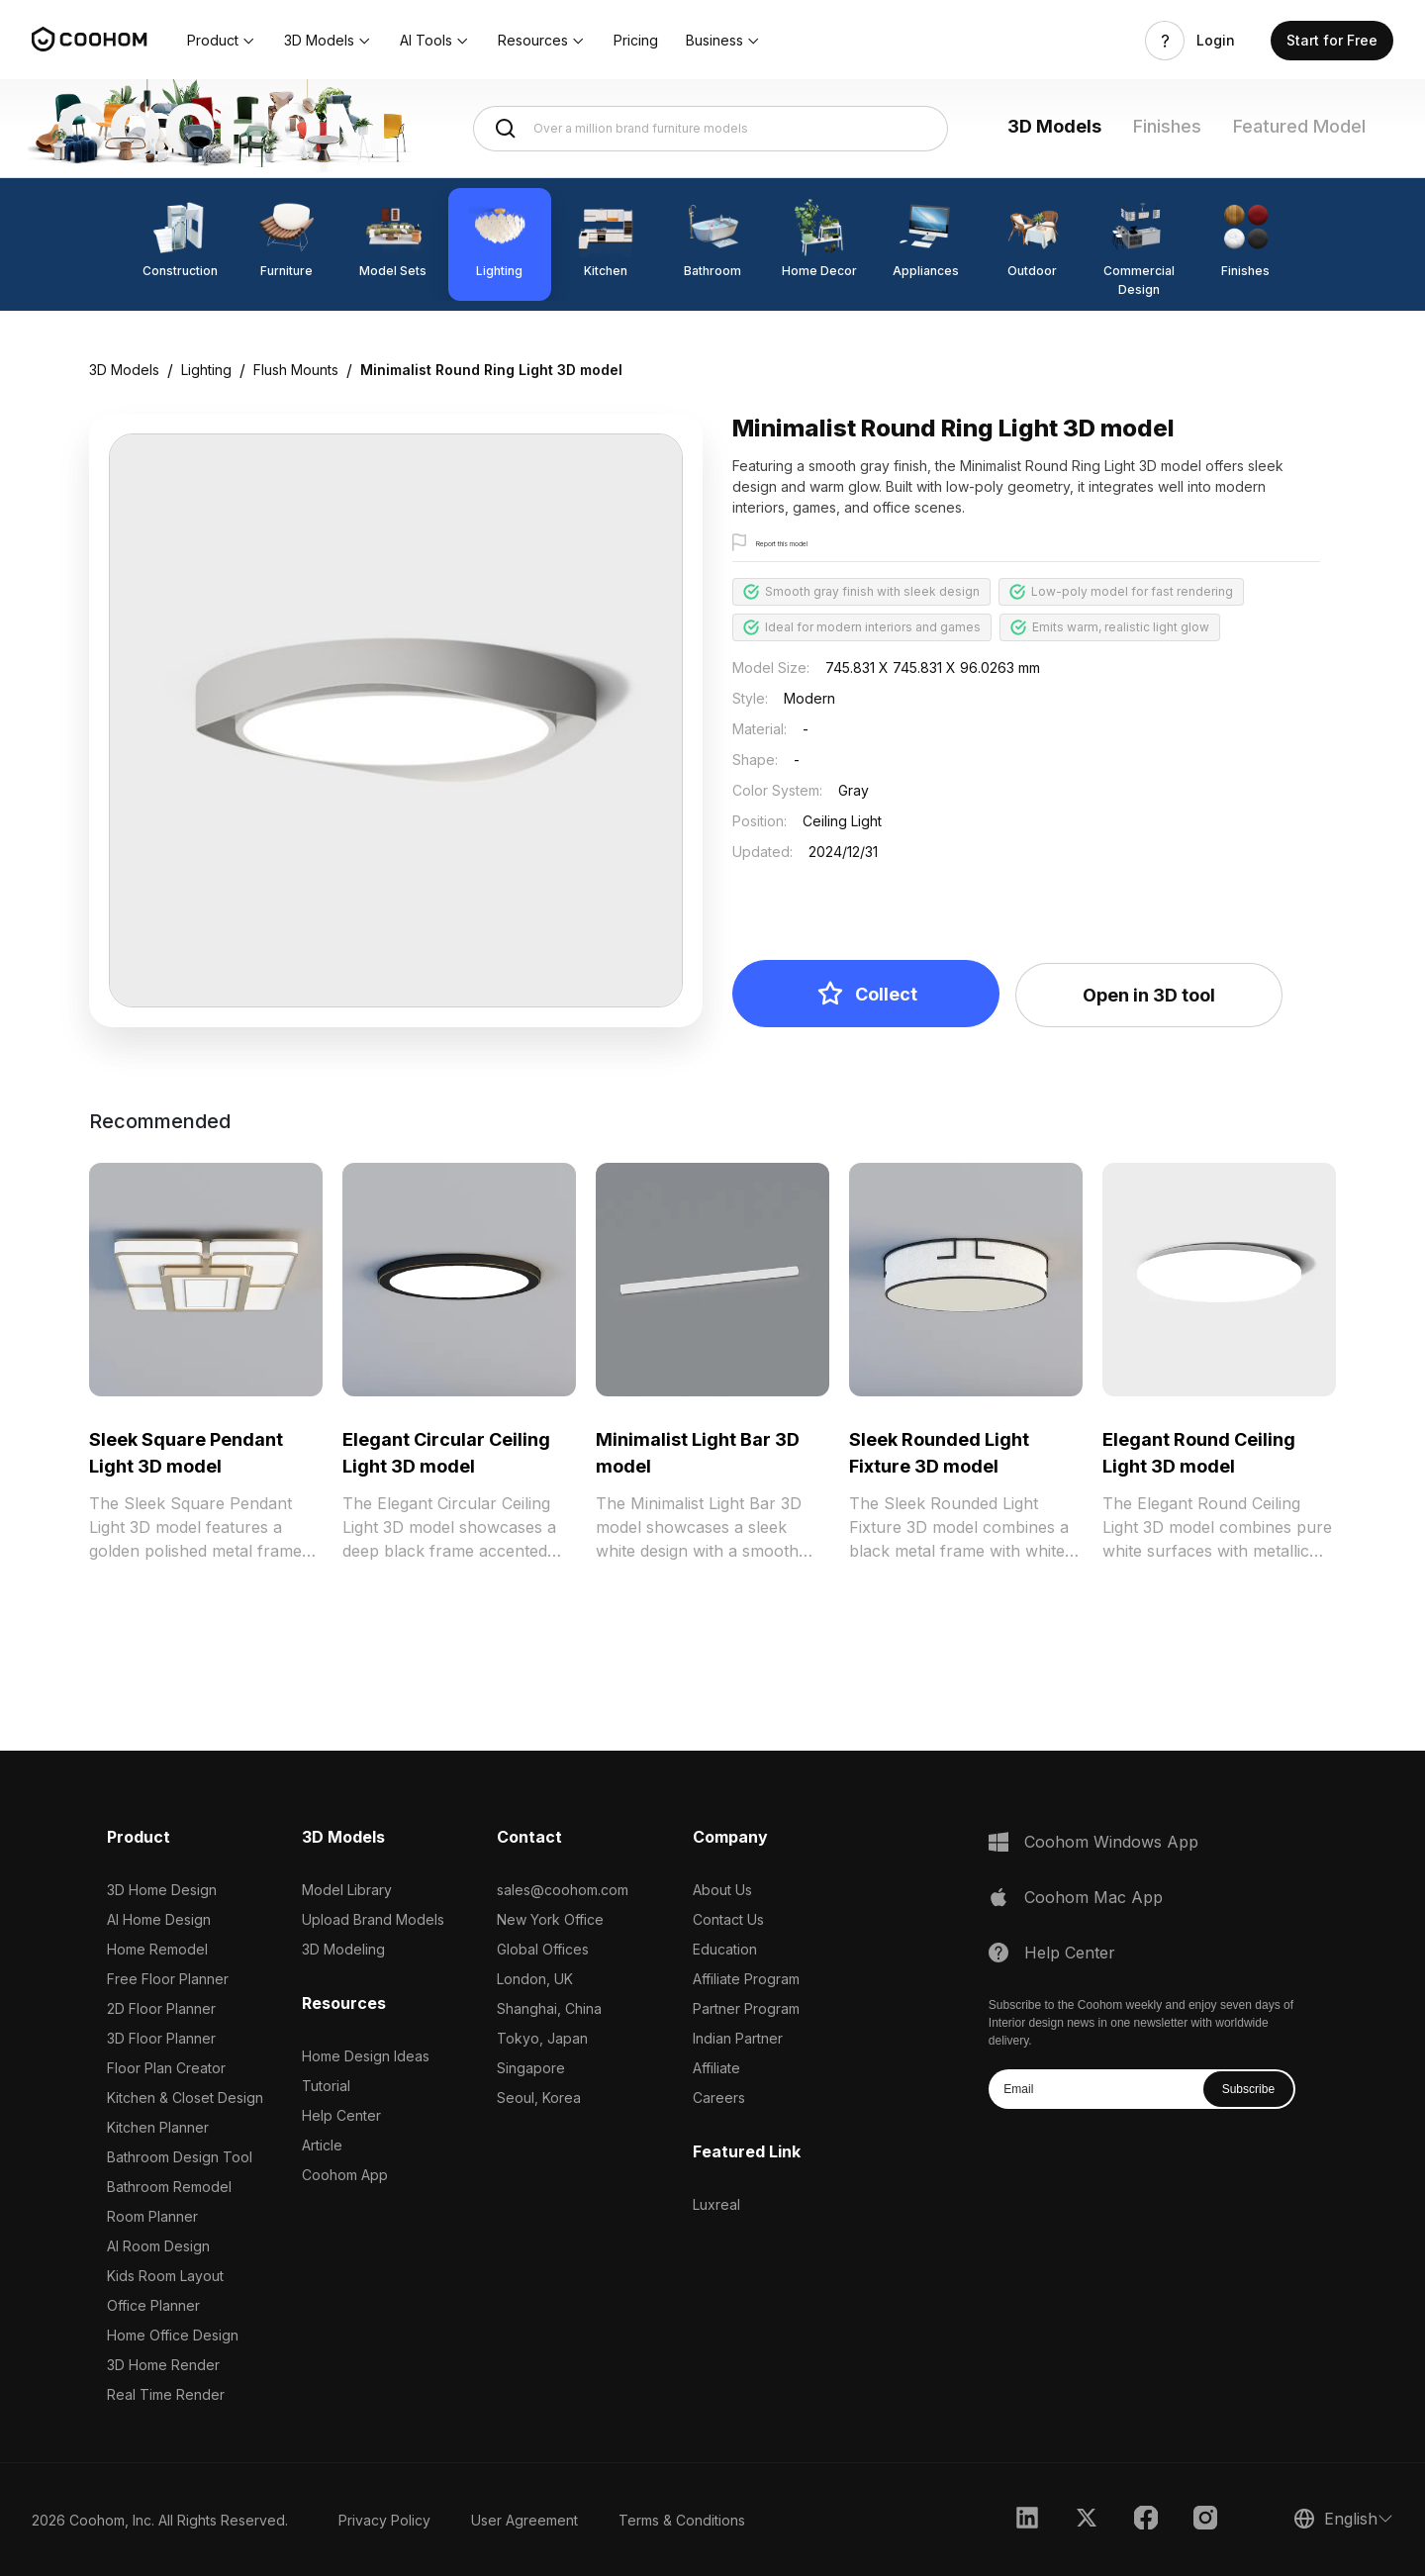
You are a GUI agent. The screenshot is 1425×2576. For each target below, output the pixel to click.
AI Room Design (158, 2246)
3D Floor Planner (161, 2038)
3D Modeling (343, 1949)
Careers (719, 2097)
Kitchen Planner (158, 2127)
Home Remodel (157, 1949)
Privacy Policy (384, 2520)
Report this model (808, 543)
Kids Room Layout (165, 2275)
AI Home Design (159, 1919)
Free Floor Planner (168, 1978)
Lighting (206, 369)
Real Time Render (166, 2394)
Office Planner (153, 2305)
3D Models (1054, 126)
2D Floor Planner (161, 2008)
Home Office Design (172, 2335)
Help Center (341, 2115)
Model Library (347, 1889)
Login (1215, 40)
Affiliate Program (746, 1978)
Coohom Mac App (1093, 1897)
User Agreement (524, 2520)
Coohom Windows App (1111, 1842)
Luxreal (716, 2204)
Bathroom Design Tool (179, 2156)
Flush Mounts (295, 369)
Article (322, 2145)
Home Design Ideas (365, 2056)
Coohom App (345, 2174)
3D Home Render (163, 2364)
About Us (722, 1889)
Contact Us (728, 1919)
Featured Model (1299, 126)
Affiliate (716, 2067)
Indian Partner (738, 2038)
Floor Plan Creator (166, 2067)
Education (725, 1949)
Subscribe (1248, 2089)
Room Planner (152, 2216)
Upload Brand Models (373, 1919)
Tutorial (326, 2085)
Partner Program (746, 2008)
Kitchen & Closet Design (185, 2097)
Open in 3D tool (1149, 995)
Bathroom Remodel (169, 2186)
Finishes (1167, 126)
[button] (221, 40)
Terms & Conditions (681, 2520)
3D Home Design (162, 1889)
